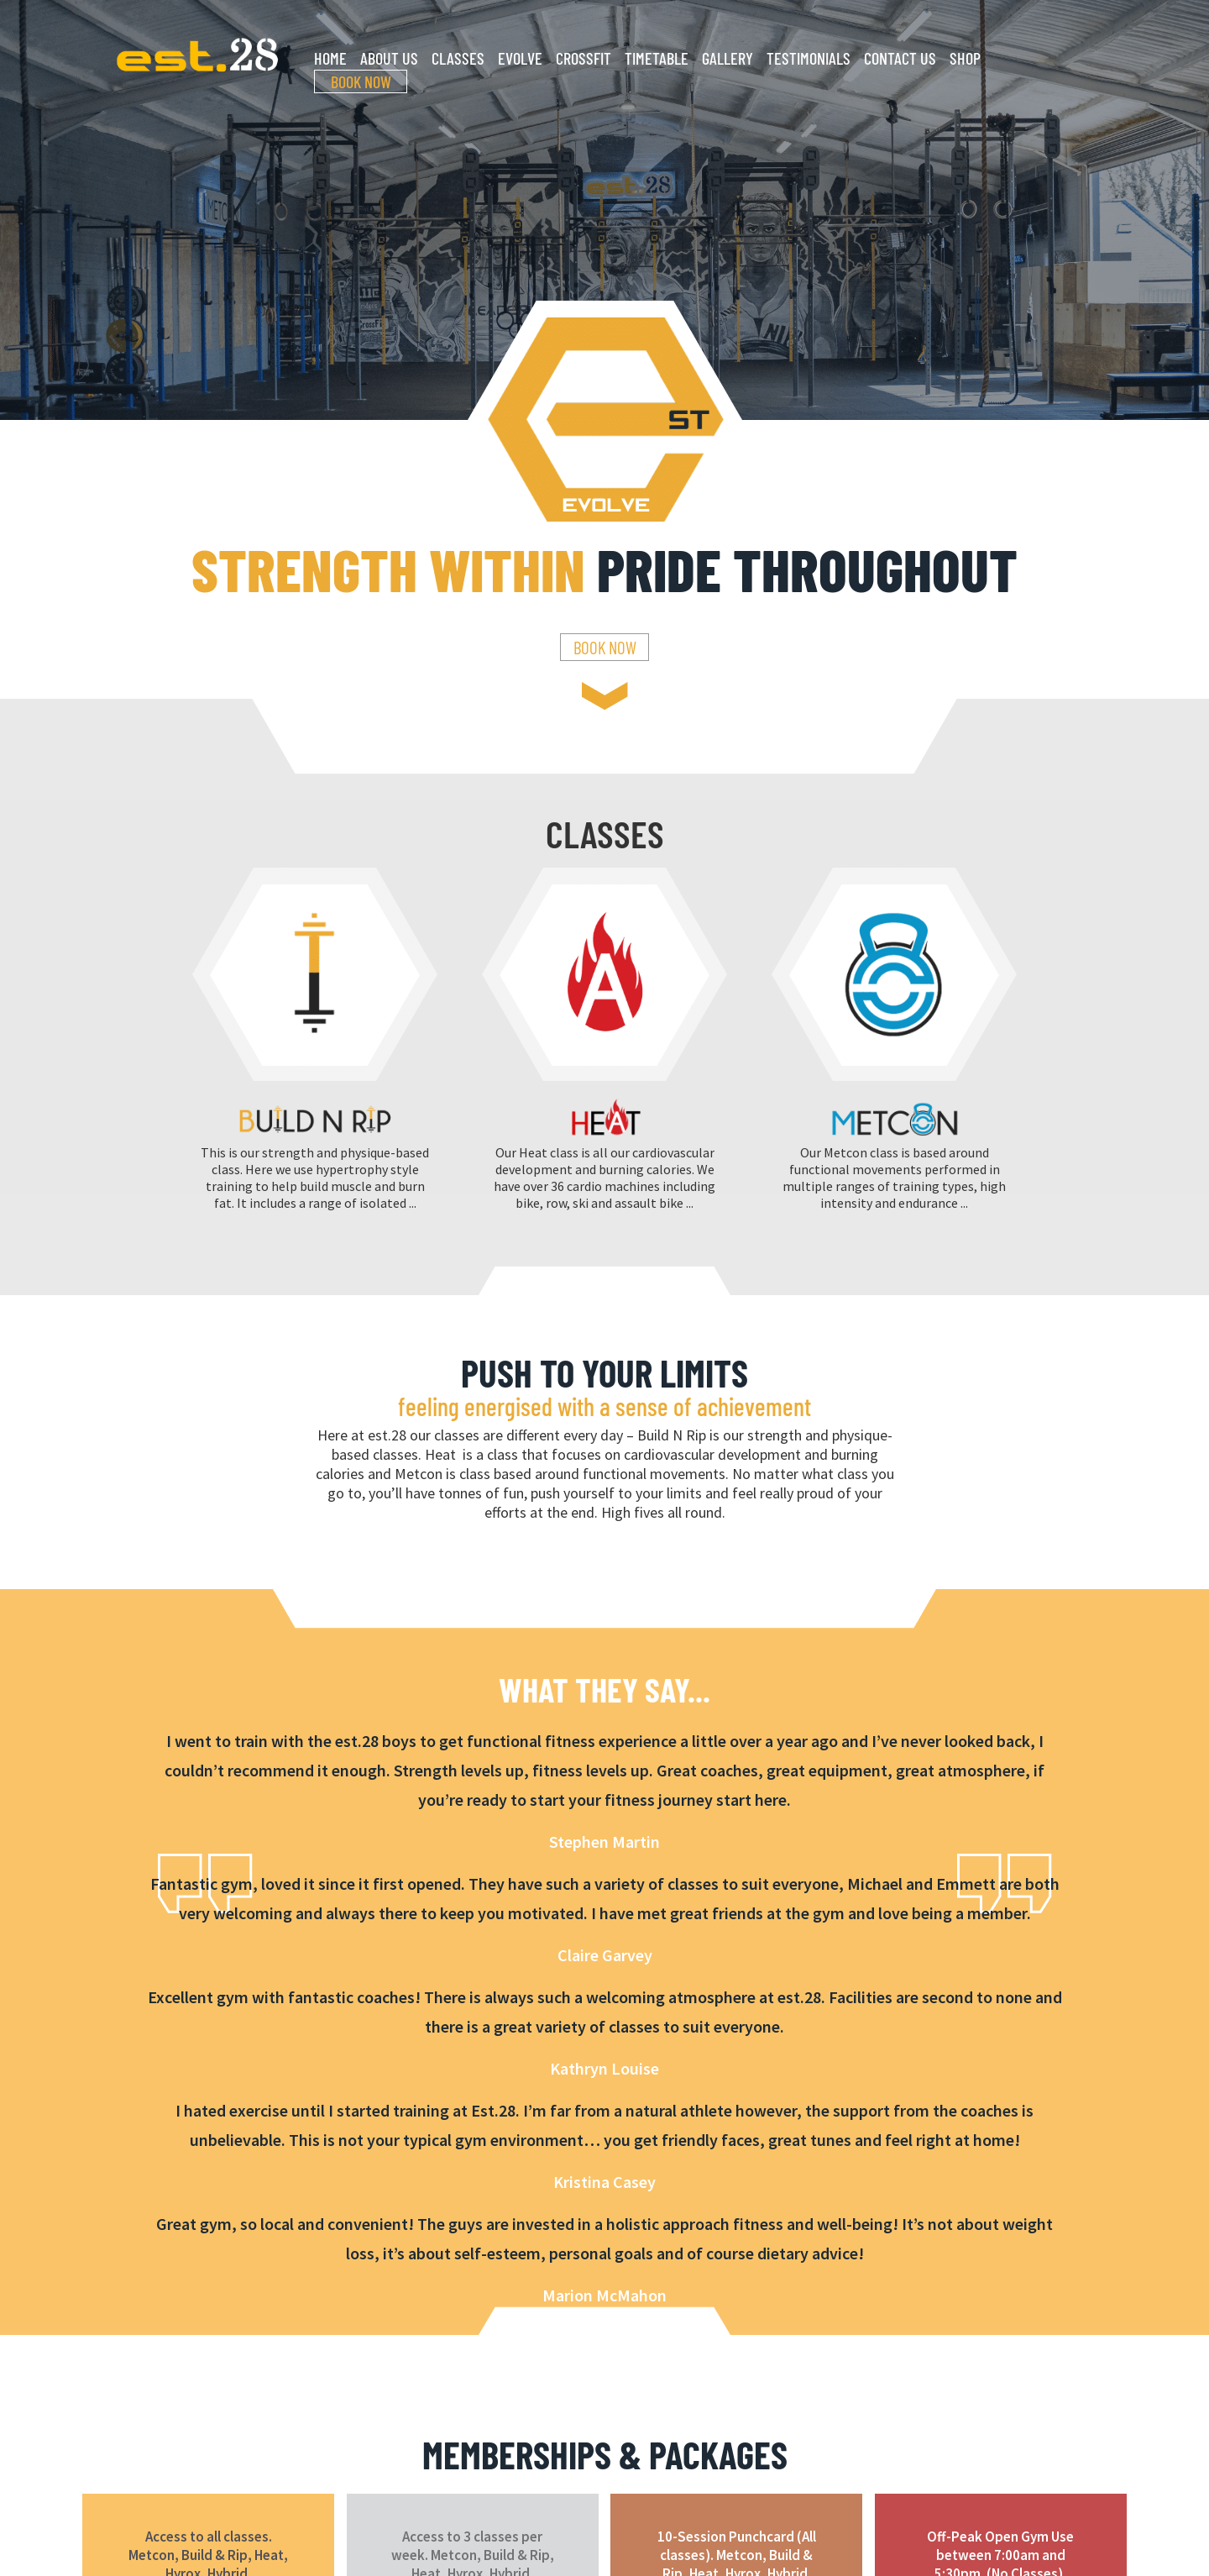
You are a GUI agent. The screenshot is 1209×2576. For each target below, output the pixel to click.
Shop (965, 58)
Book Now (361, 81)
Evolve (520, 58)
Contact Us (900, 58)
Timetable (656, 58)
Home (330, 58)
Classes (458, 58)
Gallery (727, 58)
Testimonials (808, 58)
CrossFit (583, 58)
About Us (389, 58)
